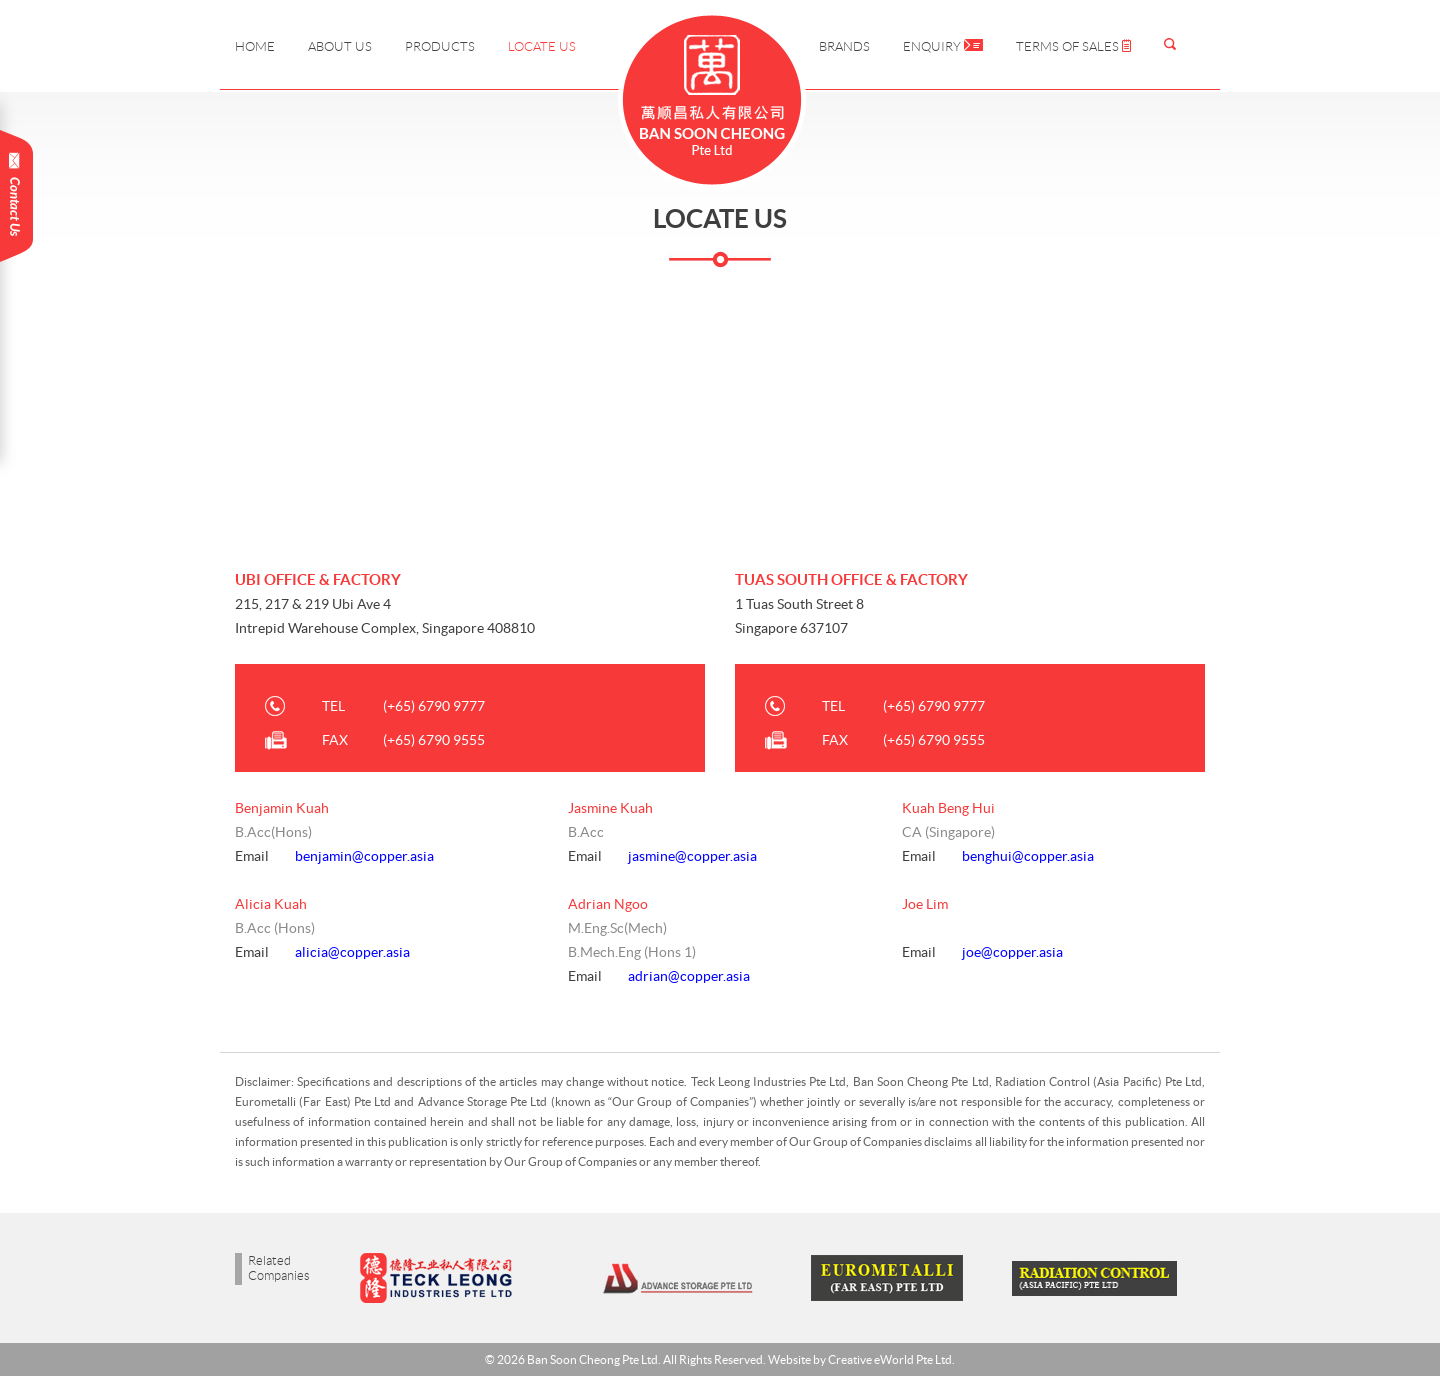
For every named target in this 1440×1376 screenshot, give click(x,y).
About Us (340, 46)
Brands (844, 46)
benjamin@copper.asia (364, 856)
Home (255, 46)
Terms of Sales (1073, 46)
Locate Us (542, 46)
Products (440, 46)
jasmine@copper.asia (692, 856)
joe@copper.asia (1012, 952)
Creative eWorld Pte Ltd (890, 1359)
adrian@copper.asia (689, 976)
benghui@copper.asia (1028, 856)
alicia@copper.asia (352, 952)
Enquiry (943, 46)
